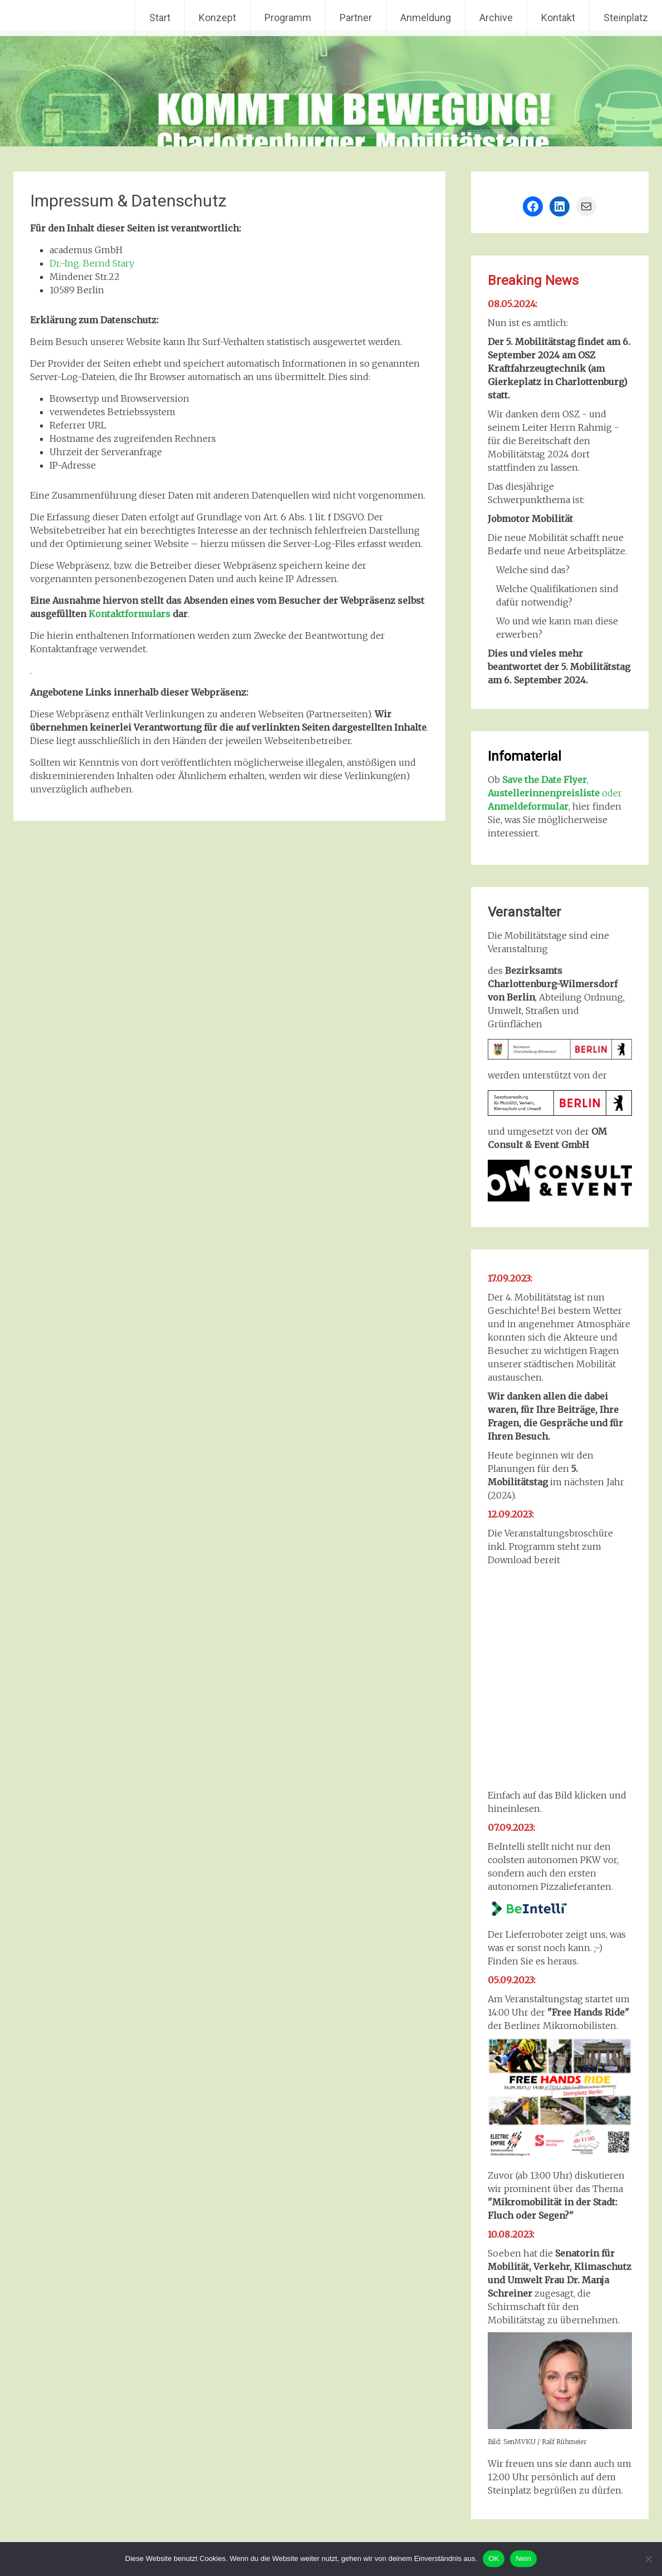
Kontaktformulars (129, 613)
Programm (287, 17)
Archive (496, 17)
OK (493, 2558)
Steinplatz (626, 17)
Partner (356, 17)
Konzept (217, 17)
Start (159, 17)
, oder (555, 793)
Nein (523, 2558)
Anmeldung (425, 17)
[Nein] (648, 2558)
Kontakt (558, 17)
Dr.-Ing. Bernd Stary (92, 263)
